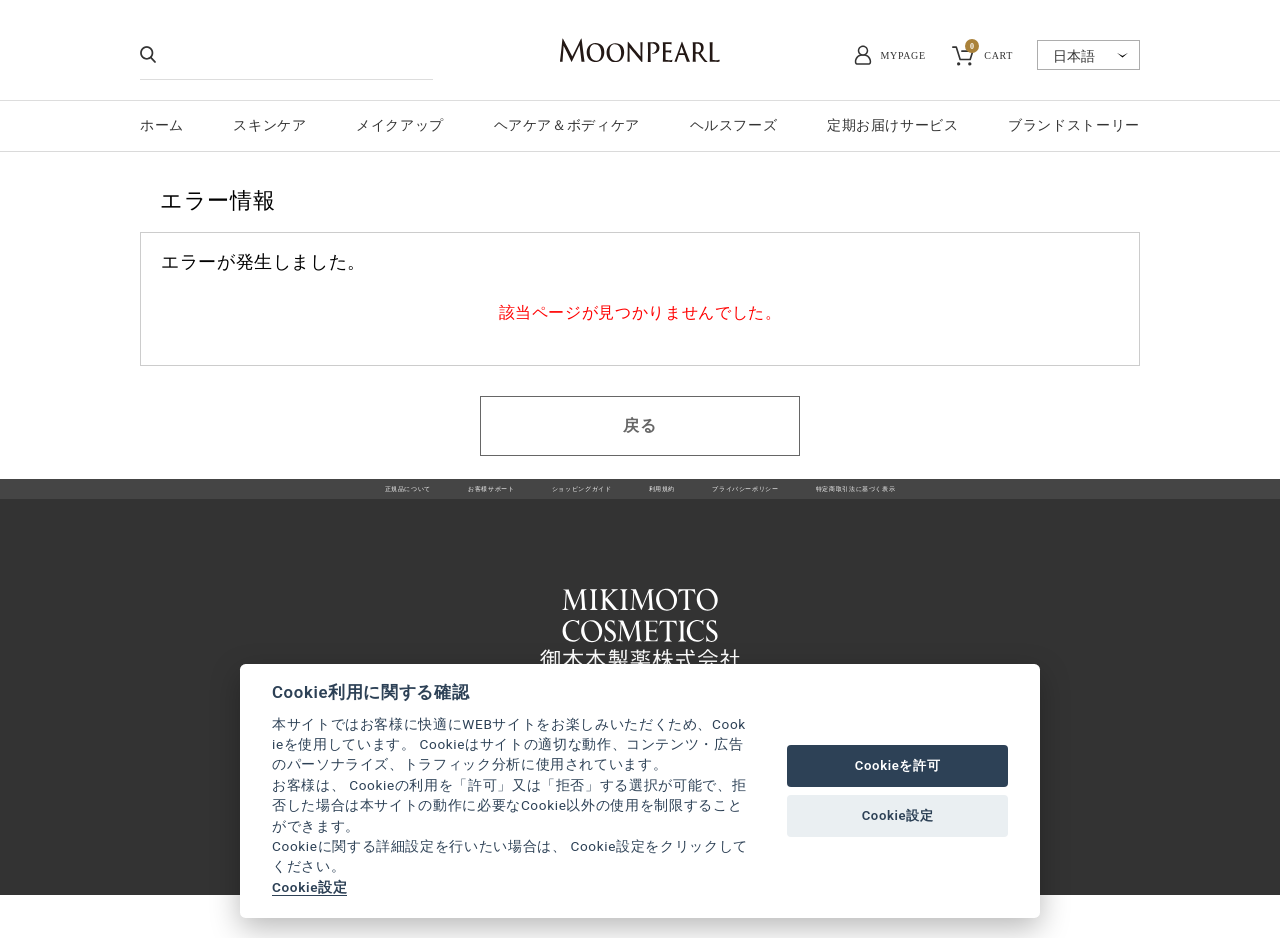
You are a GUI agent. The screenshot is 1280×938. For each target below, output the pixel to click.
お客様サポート (398, 500)
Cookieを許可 (898, 765)
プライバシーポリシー (793, 500)
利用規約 (663, 500)
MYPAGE (903, 55)
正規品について (268, 500)
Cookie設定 (309, 887)
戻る (639, 425)
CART (989, 53)
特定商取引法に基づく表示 (977, 500)
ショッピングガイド (541, 500)
